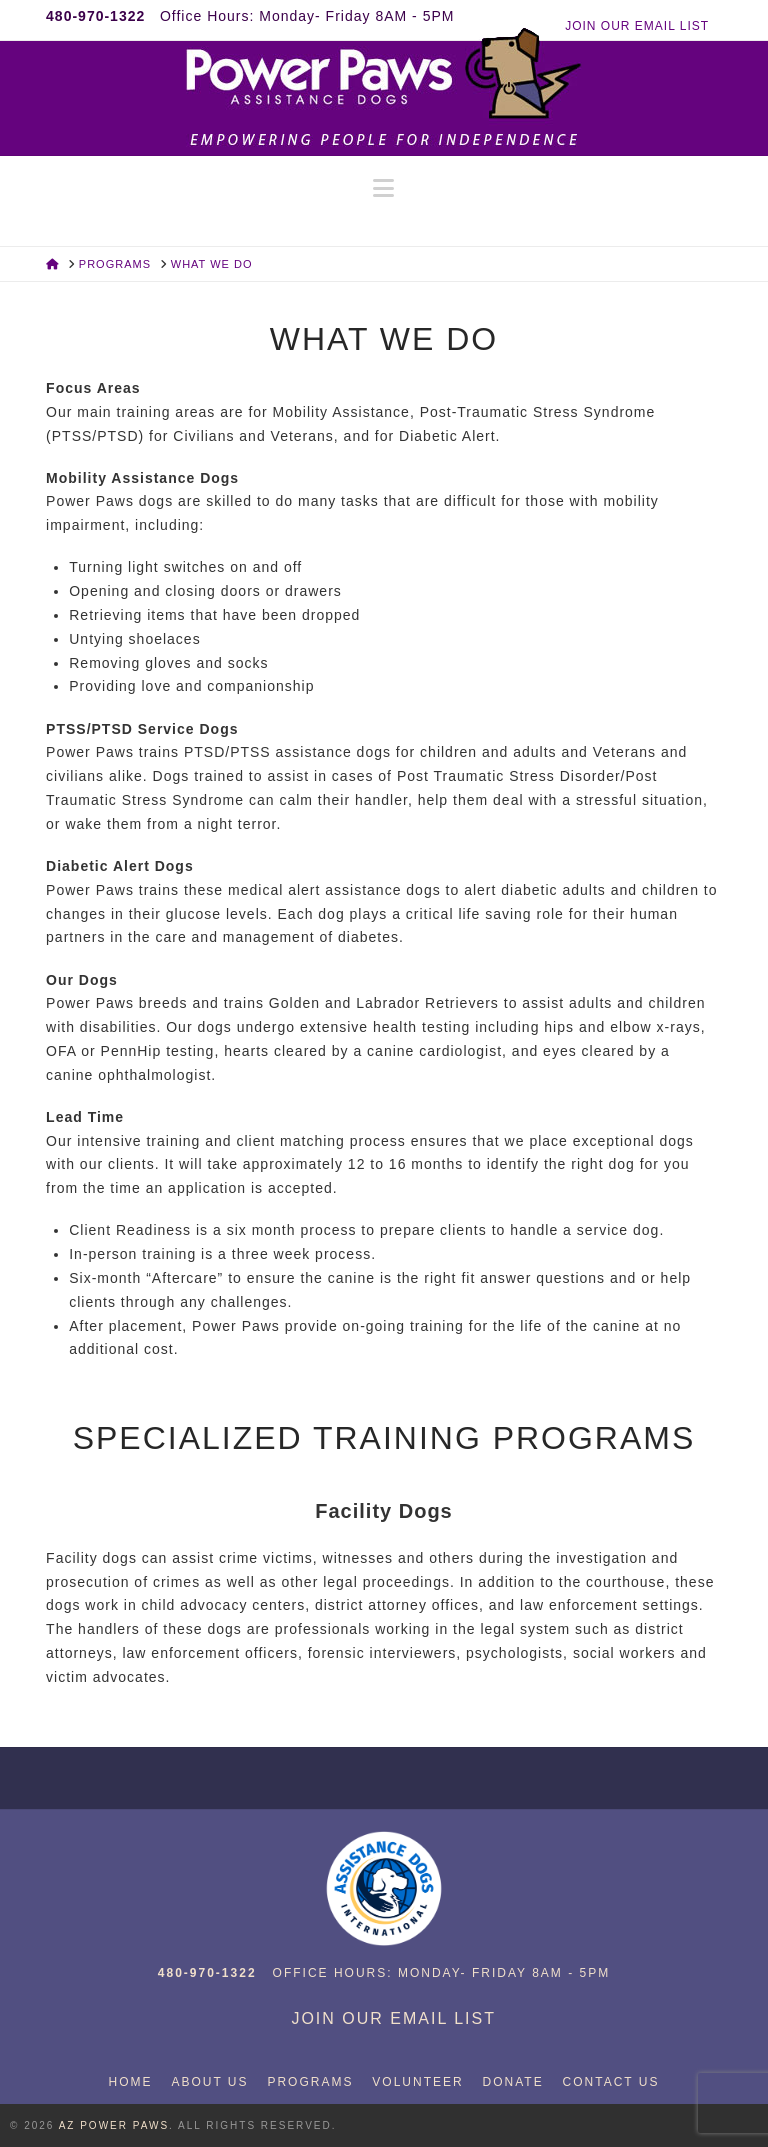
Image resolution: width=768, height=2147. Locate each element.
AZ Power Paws (114, 2125)
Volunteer (417, 2082)
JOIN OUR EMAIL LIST (637, 26)
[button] (384, 188)
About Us (209, 2082)
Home (131, 2082)
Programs (310, 2082)
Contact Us (611, 2082)
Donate (513, 2082)
